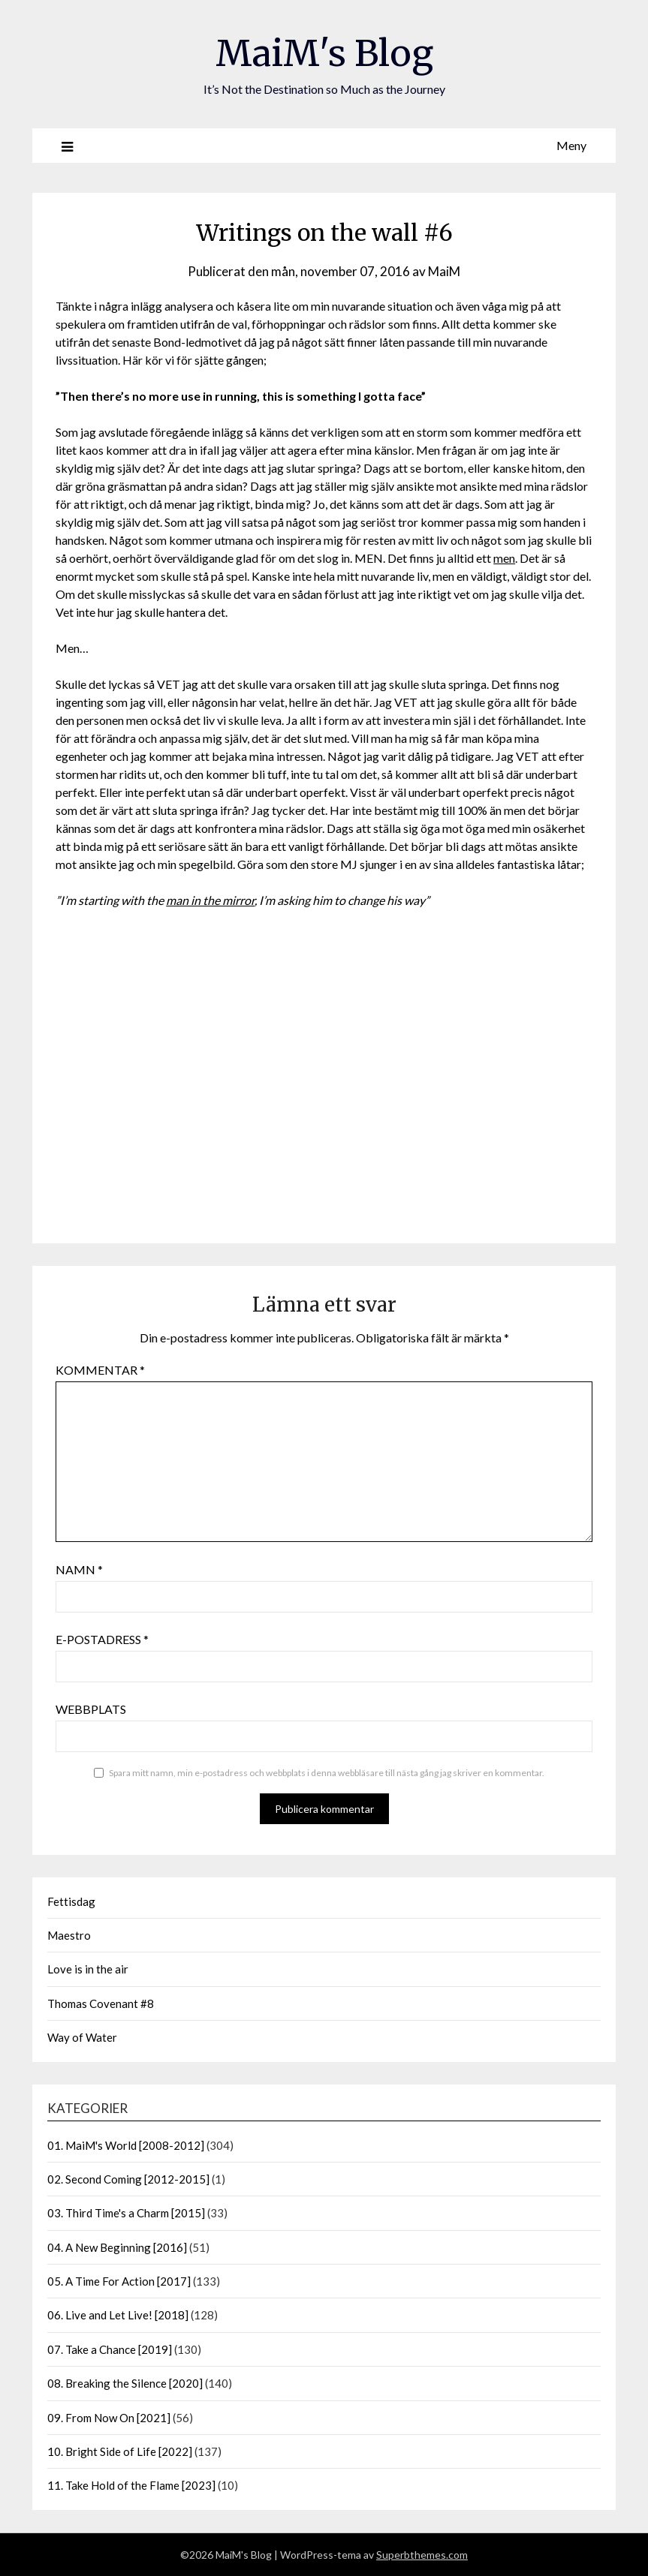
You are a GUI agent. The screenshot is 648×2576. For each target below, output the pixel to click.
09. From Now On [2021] (108, 2417)
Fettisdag (71, 1901)
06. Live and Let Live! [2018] (117, 2315)
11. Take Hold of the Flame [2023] (131, 2485)
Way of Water (82, 2037)
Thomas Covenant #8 (100, 2003)
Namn (79, 1569)
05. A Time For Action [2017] (119, 2281)
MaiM (444, 271)
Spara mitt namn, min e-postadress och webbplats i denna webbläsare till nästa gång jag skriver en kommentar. (326, 1772)
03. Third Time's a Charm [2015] (126, 2213)
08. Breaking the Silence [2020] (125, 2383)
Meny (571, 145)
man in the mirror (210, 900)
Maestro (69, 1935)
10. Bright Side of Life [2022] (119, 2451)
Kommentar (100, 1370)
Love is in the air (87, 1969)
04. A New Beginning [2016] (117, 2247)
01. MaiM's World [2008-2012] (125, 2145)
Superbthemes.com (422, 2554)
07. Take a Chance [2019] (109, 2349)
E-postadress (102, 1639)
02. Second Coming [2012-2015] (128, 2179)
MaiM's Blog (324, 53)
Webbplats (91, 1709)
